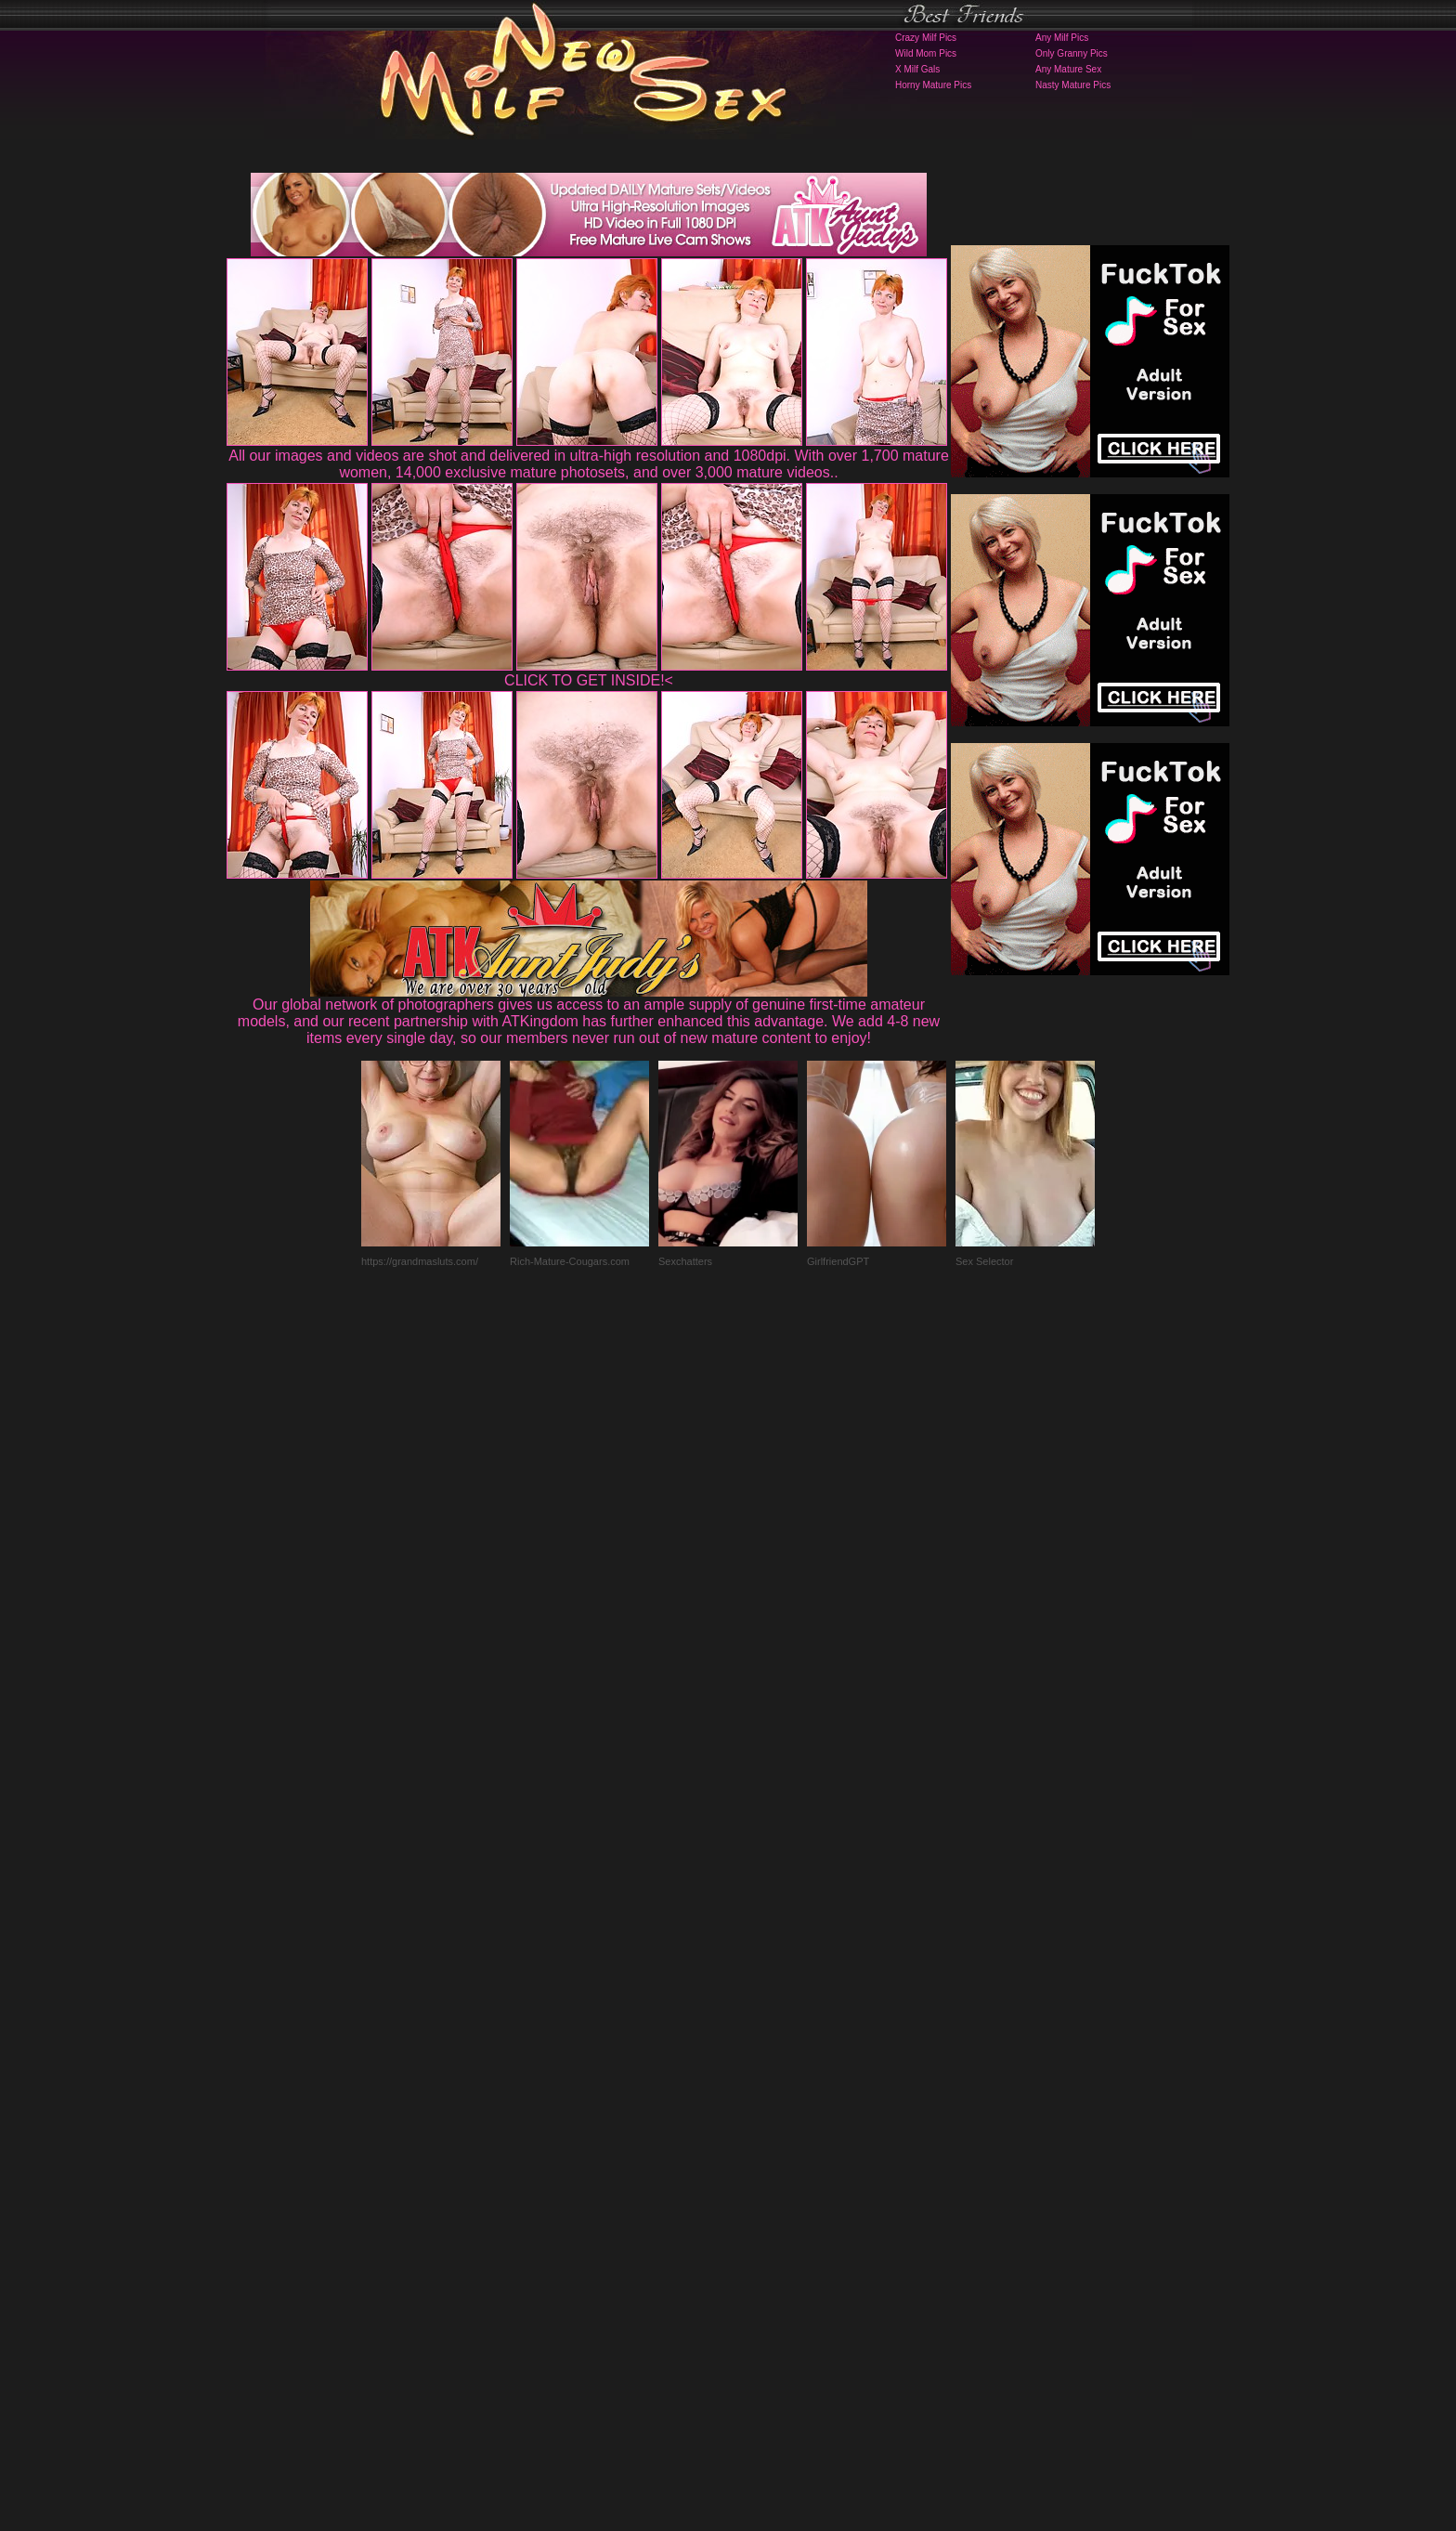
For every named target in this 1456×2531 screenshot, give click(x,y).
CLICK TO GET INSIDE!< (588, 680)
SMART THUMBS (761, 2164)
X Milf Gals (917, 69)
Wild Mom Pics (925, 53)
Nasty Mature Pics (1073, 85)
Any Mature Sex (1068, 69)
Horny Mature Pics (933, 85)
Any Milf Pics (1061, 38)
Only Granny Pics (1071, 53)
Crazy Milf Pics (925, 38)
